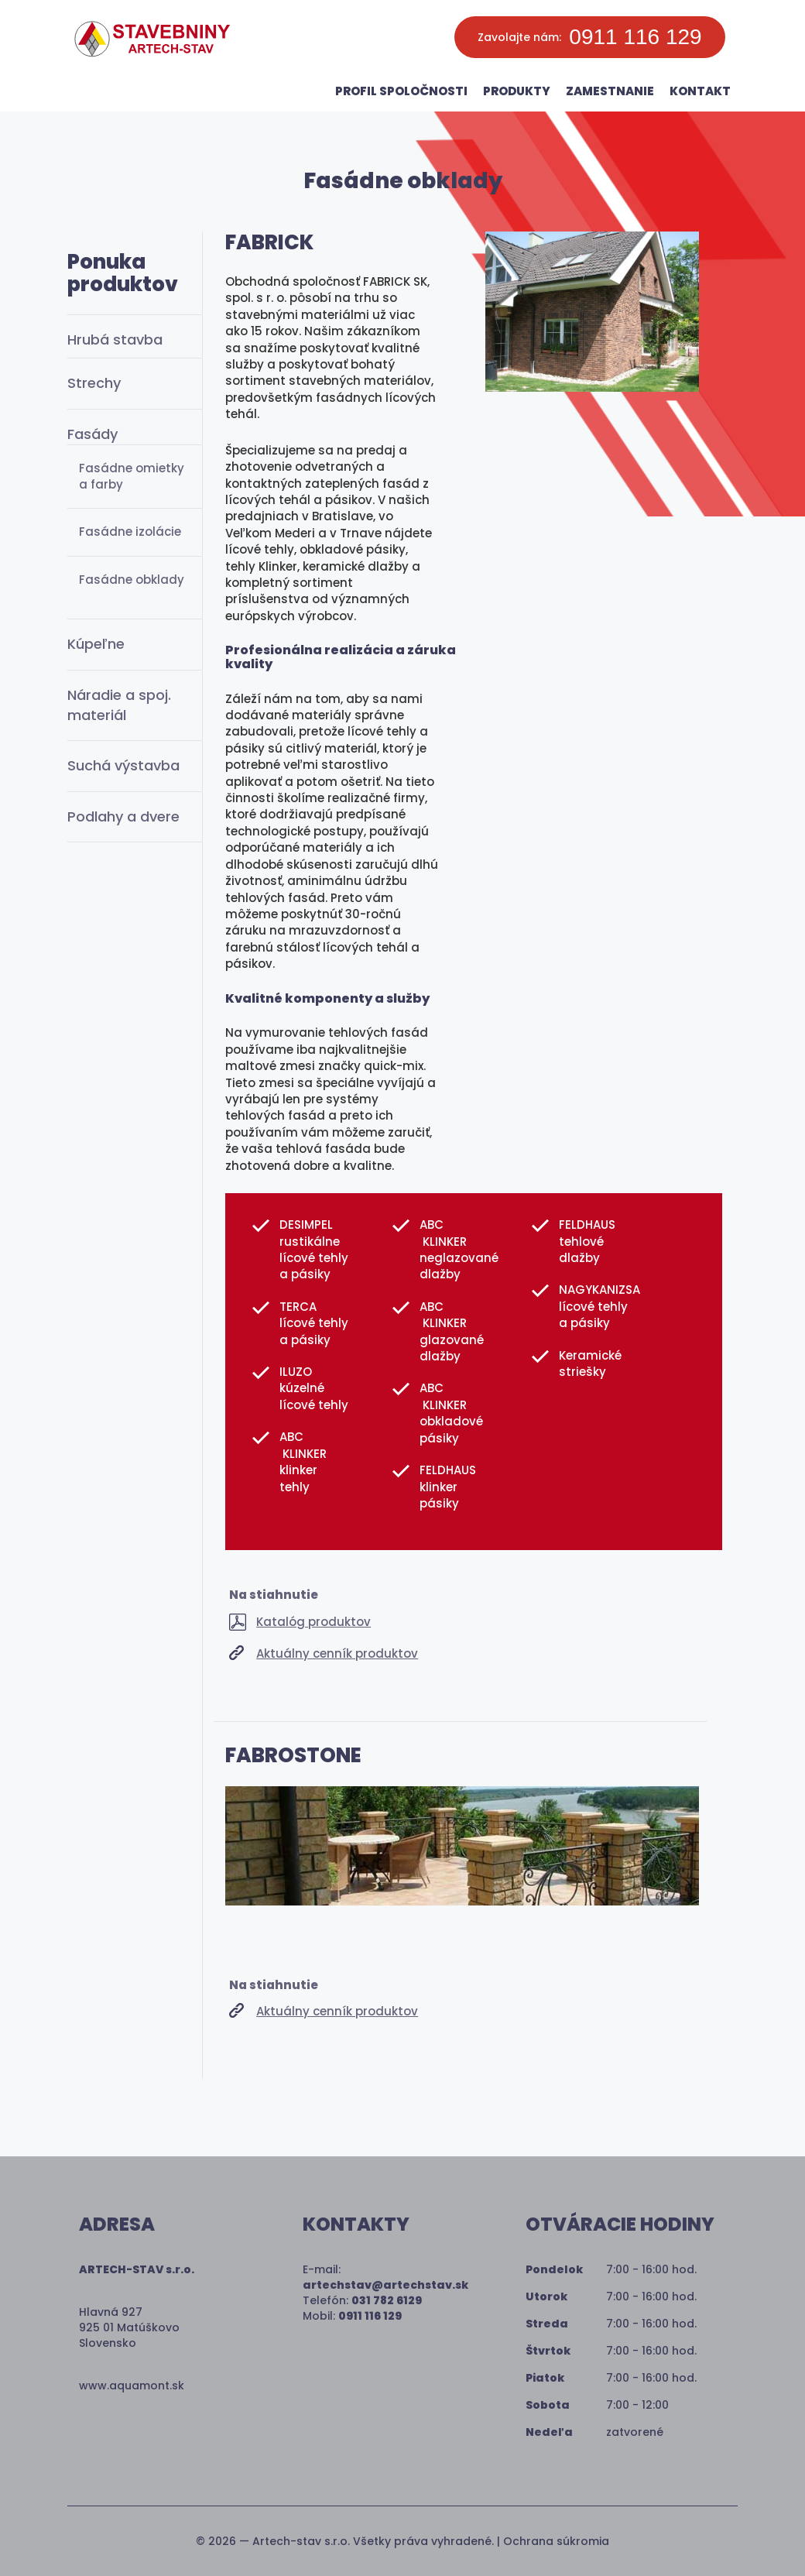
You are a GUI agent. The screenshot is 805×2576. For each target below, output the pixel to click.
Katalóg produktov (313, 1622)
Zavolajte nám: (589, 37)
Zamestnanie (610, 91)
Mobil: (352, 2316)
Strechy (94, 383)
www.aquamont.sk (131, 2385)
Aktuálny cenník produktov (337, 1653)
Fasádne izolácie (130, 531)
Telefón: (362, 2300)
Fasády (92, 434)
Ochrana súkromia (556, 2541)
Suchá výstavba (123, 765)
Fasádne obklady (131, 579)
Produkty (516, 91)
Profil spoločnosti (401, 91)
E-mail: (385, 2277)
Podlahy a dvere (123, 816)
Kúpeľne (96, 643)
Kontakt (700, 91)
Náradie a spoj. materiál (119, 705)
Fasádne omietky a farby (131, 476)
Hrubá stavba (115, 339)
